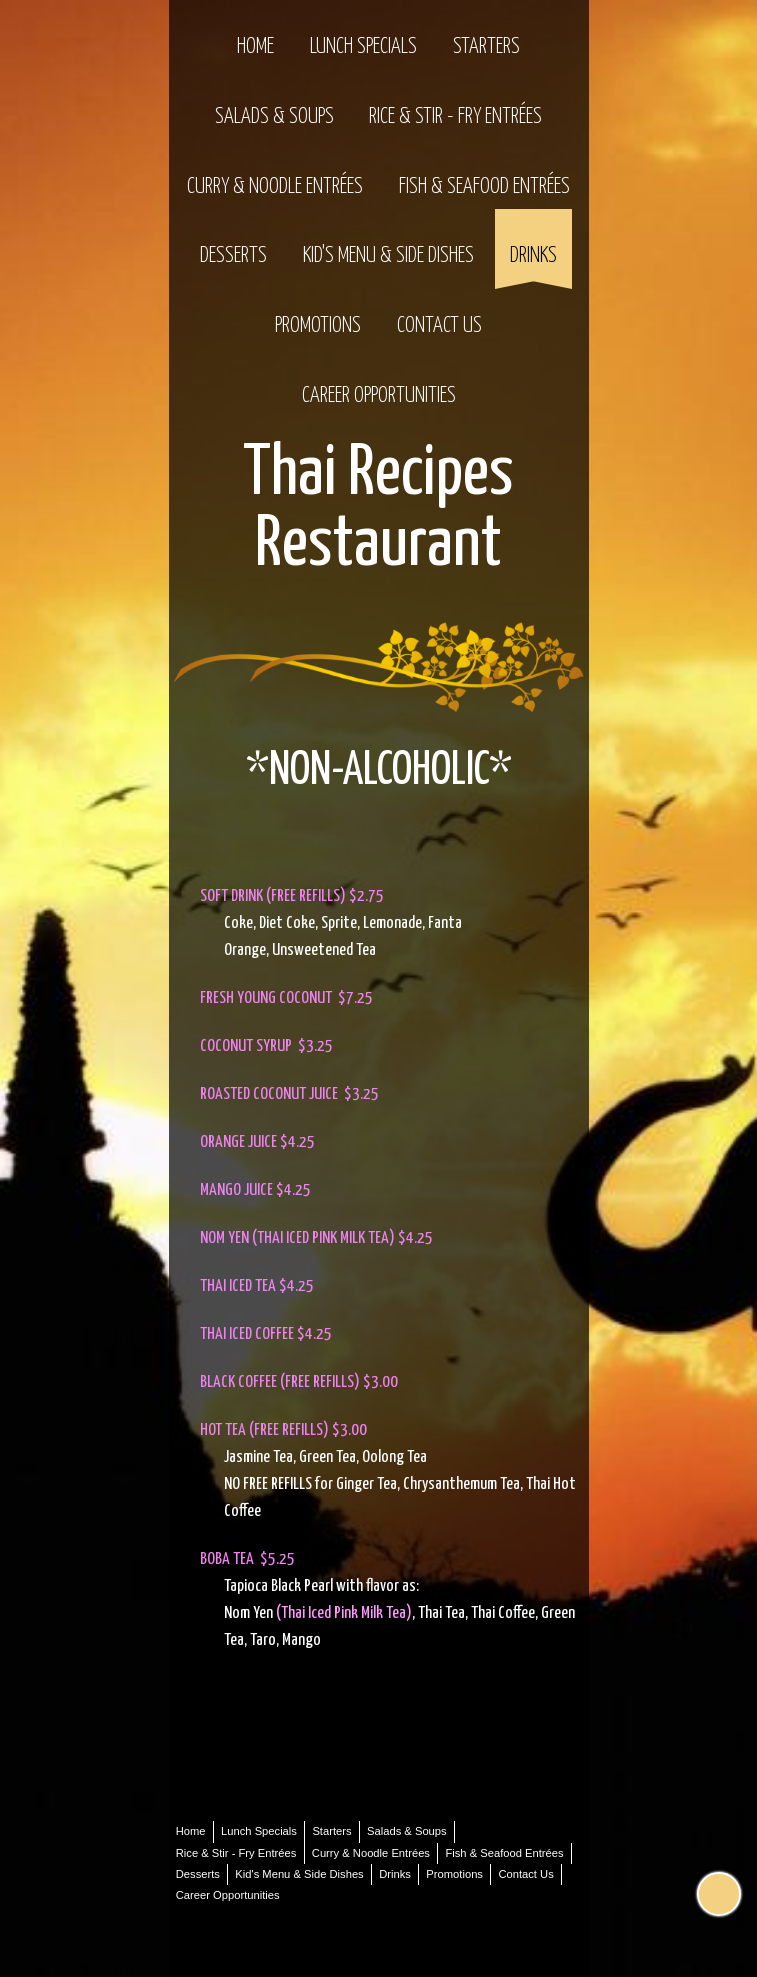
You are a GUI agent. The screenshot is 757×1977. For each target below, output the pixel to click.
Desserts (233, 256)
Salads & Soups (274, 117)
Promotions (318, 326)
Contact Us (439, 326)
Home (255, 47)
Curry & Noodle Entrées (275, 187)
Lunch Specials (363, 47)
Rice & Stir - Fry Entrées (455, 117)
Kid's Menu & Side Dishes (388, 256)
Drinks (533, 256)
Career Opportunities (379, 396)
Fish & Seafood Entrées (484, 187)
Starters (486, 47)
